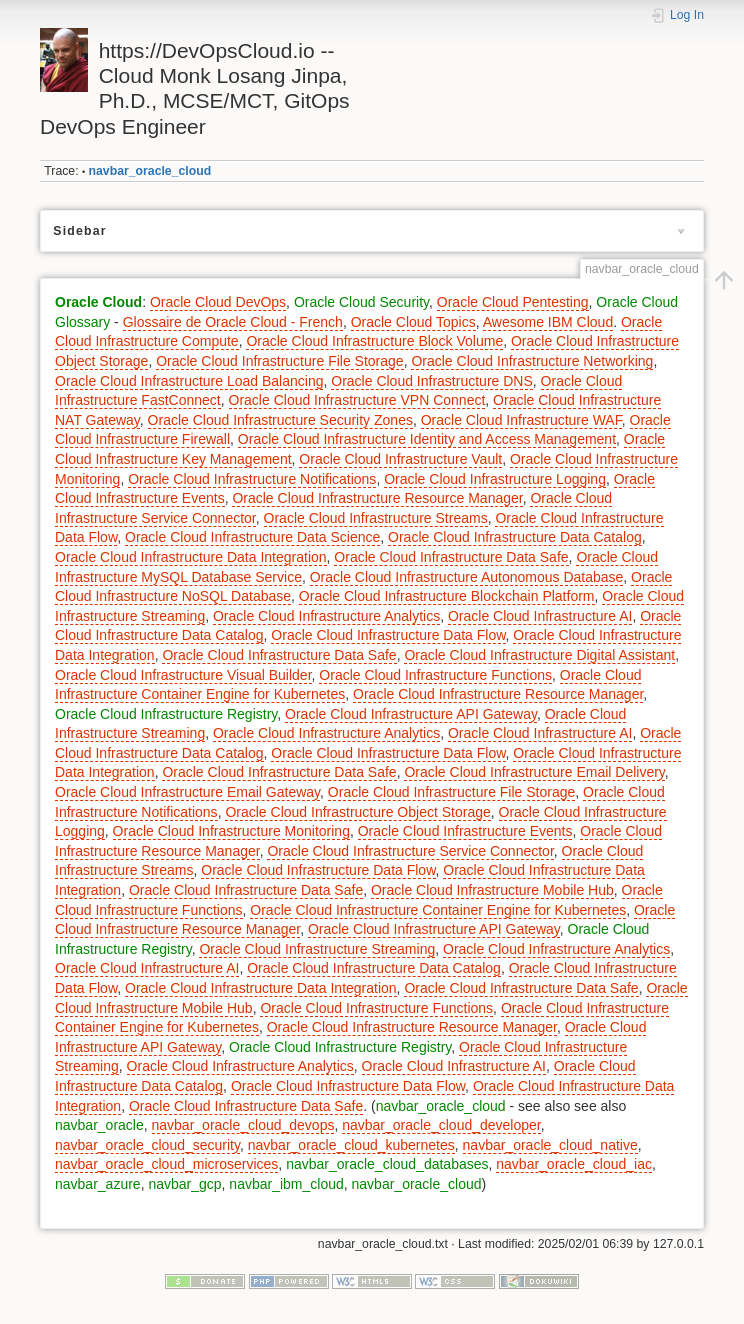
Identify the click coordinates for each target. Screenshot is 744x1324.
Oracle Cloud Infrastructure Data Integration (191, 557)
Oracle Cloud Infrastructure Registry (166, 714)
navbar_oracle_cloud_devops (243, 1125)
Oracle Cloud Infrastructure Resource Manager (377, 498)
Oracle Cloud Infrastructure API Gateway (411, 714)
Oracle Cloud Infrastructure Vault (400, 459)
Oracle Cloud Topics (413, 322)
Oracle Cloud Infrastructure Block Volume (374, 341)
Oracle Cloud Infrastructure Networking (532, 361)
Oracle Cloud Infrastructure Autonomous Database (467, 577)
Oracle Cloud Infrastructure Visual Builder (183, 675)
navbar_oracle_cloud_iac (574, 1164)
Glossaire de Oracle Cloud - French (233, 322)
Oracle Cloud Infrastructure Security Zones (280, 420)
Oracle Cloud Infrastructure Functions (435, 675)
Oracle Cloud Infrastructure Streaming (317, 949)
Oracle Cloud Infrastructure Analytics (326, 616)
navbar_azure (98, 1184)
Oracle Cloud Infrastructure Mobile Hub (492, 890)
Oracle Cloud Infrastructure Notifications (252, 479)
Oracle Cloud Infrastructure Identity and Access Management (427, 439)
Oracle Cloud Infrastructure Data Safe (451, 557)
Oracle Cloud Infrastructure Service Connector (410, 851)
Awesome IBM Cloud (548, 322)
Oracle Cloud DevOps (218, 302)
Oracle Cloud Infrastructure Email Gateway (187, 792)
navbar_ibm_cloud (286, 1184)
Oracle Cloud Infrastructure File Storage (279, 361)
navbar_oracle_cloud (150, 171)
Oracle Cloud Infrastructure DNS (432, 381)
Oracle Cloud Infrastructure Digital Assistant (539, 655)
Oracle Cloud (98, 302)
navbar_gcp (184, 1184)
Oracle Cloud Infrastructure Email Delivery (534, 772)
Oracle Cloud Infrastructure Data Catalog (515, 537)
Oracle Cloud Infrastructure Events (465, 831)
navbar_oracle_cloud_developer (441, 1125)
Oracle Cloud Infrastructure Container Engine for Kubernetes (438, 910)
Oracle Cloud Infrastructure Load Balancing (189, 381)
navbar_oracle (99, 1125)
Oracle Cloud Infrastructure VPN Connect (357, 400)
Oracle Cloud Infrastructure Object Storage (357, 812)
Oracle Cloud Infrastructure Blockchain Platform (447, 596)
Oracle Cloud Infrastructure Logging (495, 479)
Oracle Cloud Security (361, 302)
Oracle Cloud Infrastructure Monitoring (231, 831)
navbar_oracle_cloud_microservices (166, 1164)
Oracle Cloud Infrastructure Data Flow (388, 635)
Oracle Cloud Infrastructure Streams (376, 518)
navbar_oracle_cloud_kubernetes (351, 1145)
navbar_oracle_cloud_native (550, 1145)
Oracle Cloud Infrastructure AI (540, 616)
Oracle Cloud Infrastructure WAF (521, 420)
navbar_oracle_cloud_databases (387, 1164)
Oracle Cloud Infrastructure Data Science (252, 537)
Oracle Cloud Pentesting (513, 302)
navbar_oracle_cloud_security (147, 1145)
